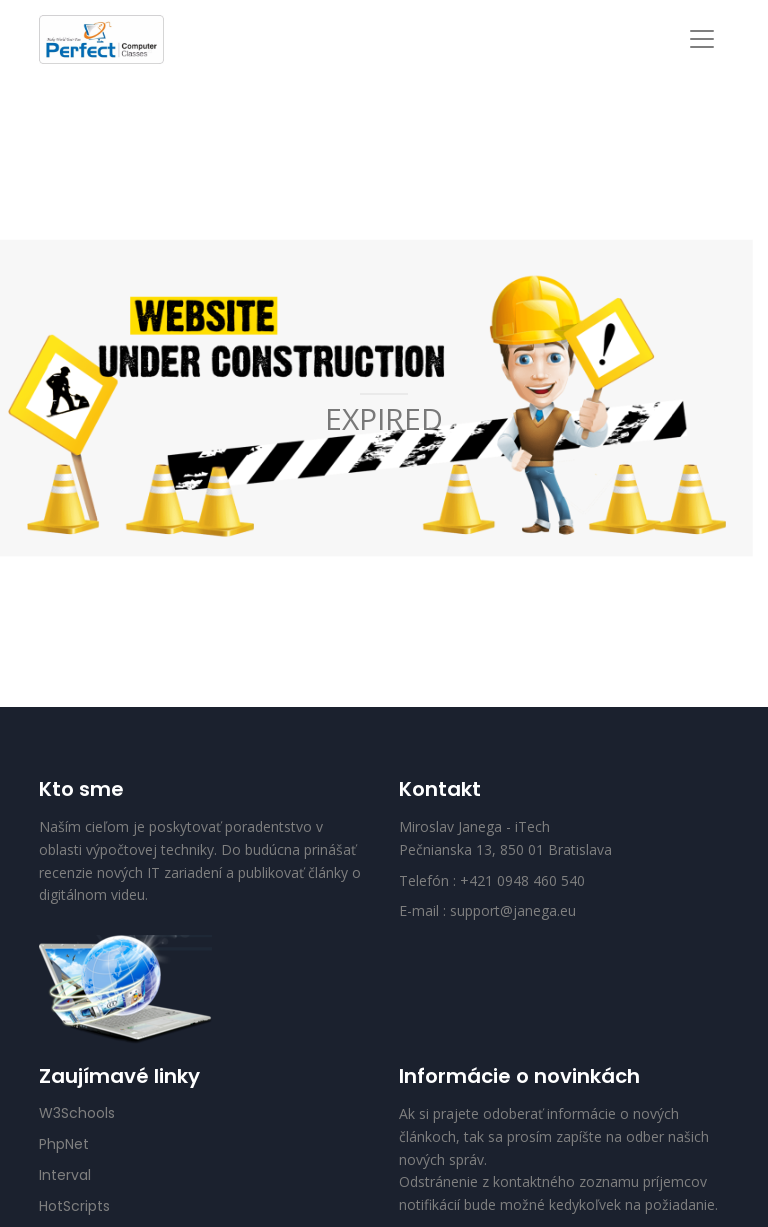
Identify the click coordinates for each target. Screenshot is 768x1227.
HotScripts (74, 1206)
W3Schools (77, 1113)
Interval (65, 1175)
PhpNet (64, 1144)
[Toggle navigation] (702, 39)
